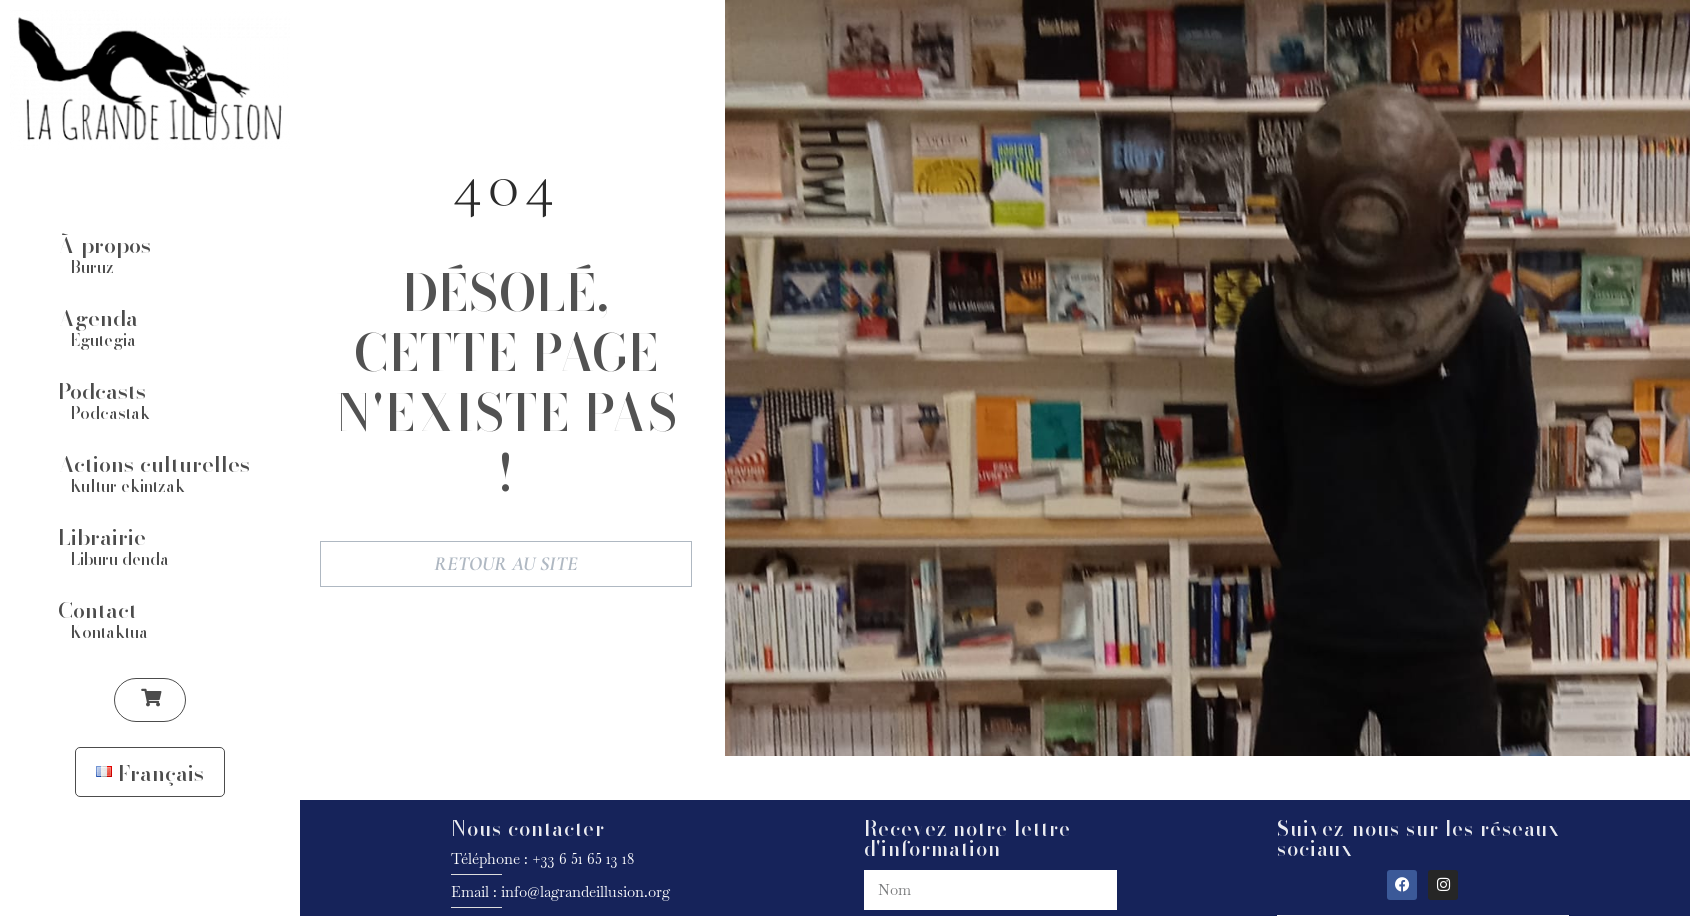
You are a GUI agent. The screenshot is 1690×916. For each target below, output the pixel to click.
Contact (97, 609)
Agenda (98, 317)
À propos (104, 244)
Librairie (102, 536)
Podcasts (102, 390)
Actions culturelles (154, 463)
